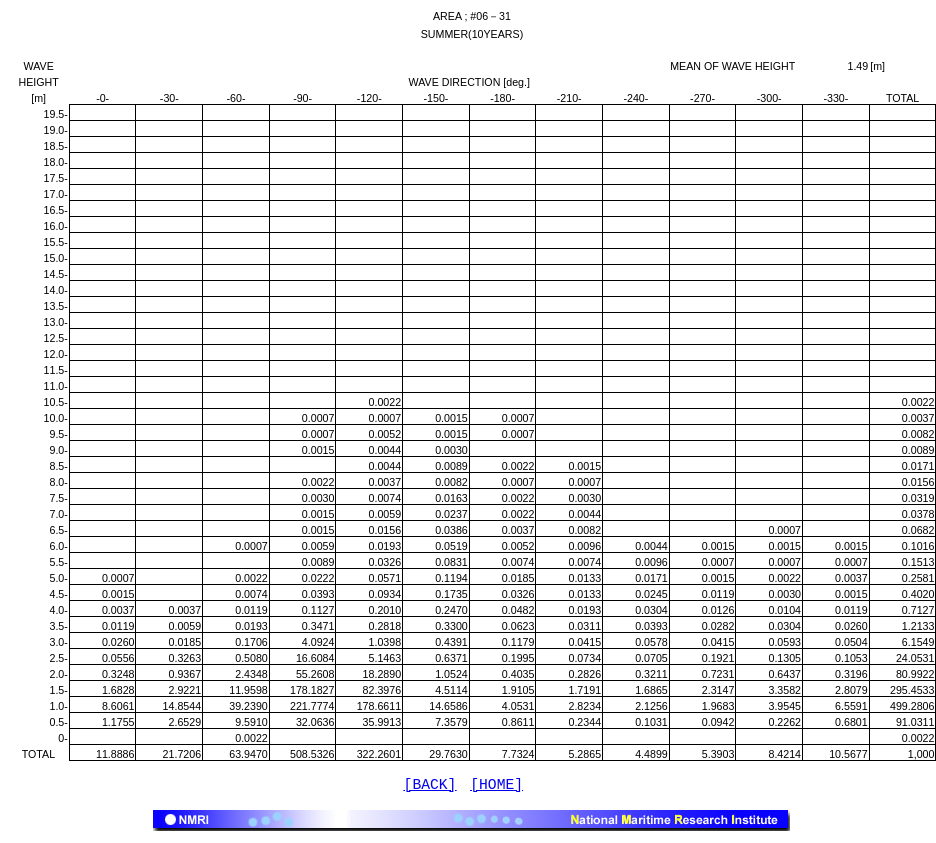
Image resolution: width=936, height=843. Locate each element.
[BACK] (430, 787)
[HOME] (496, 787)
